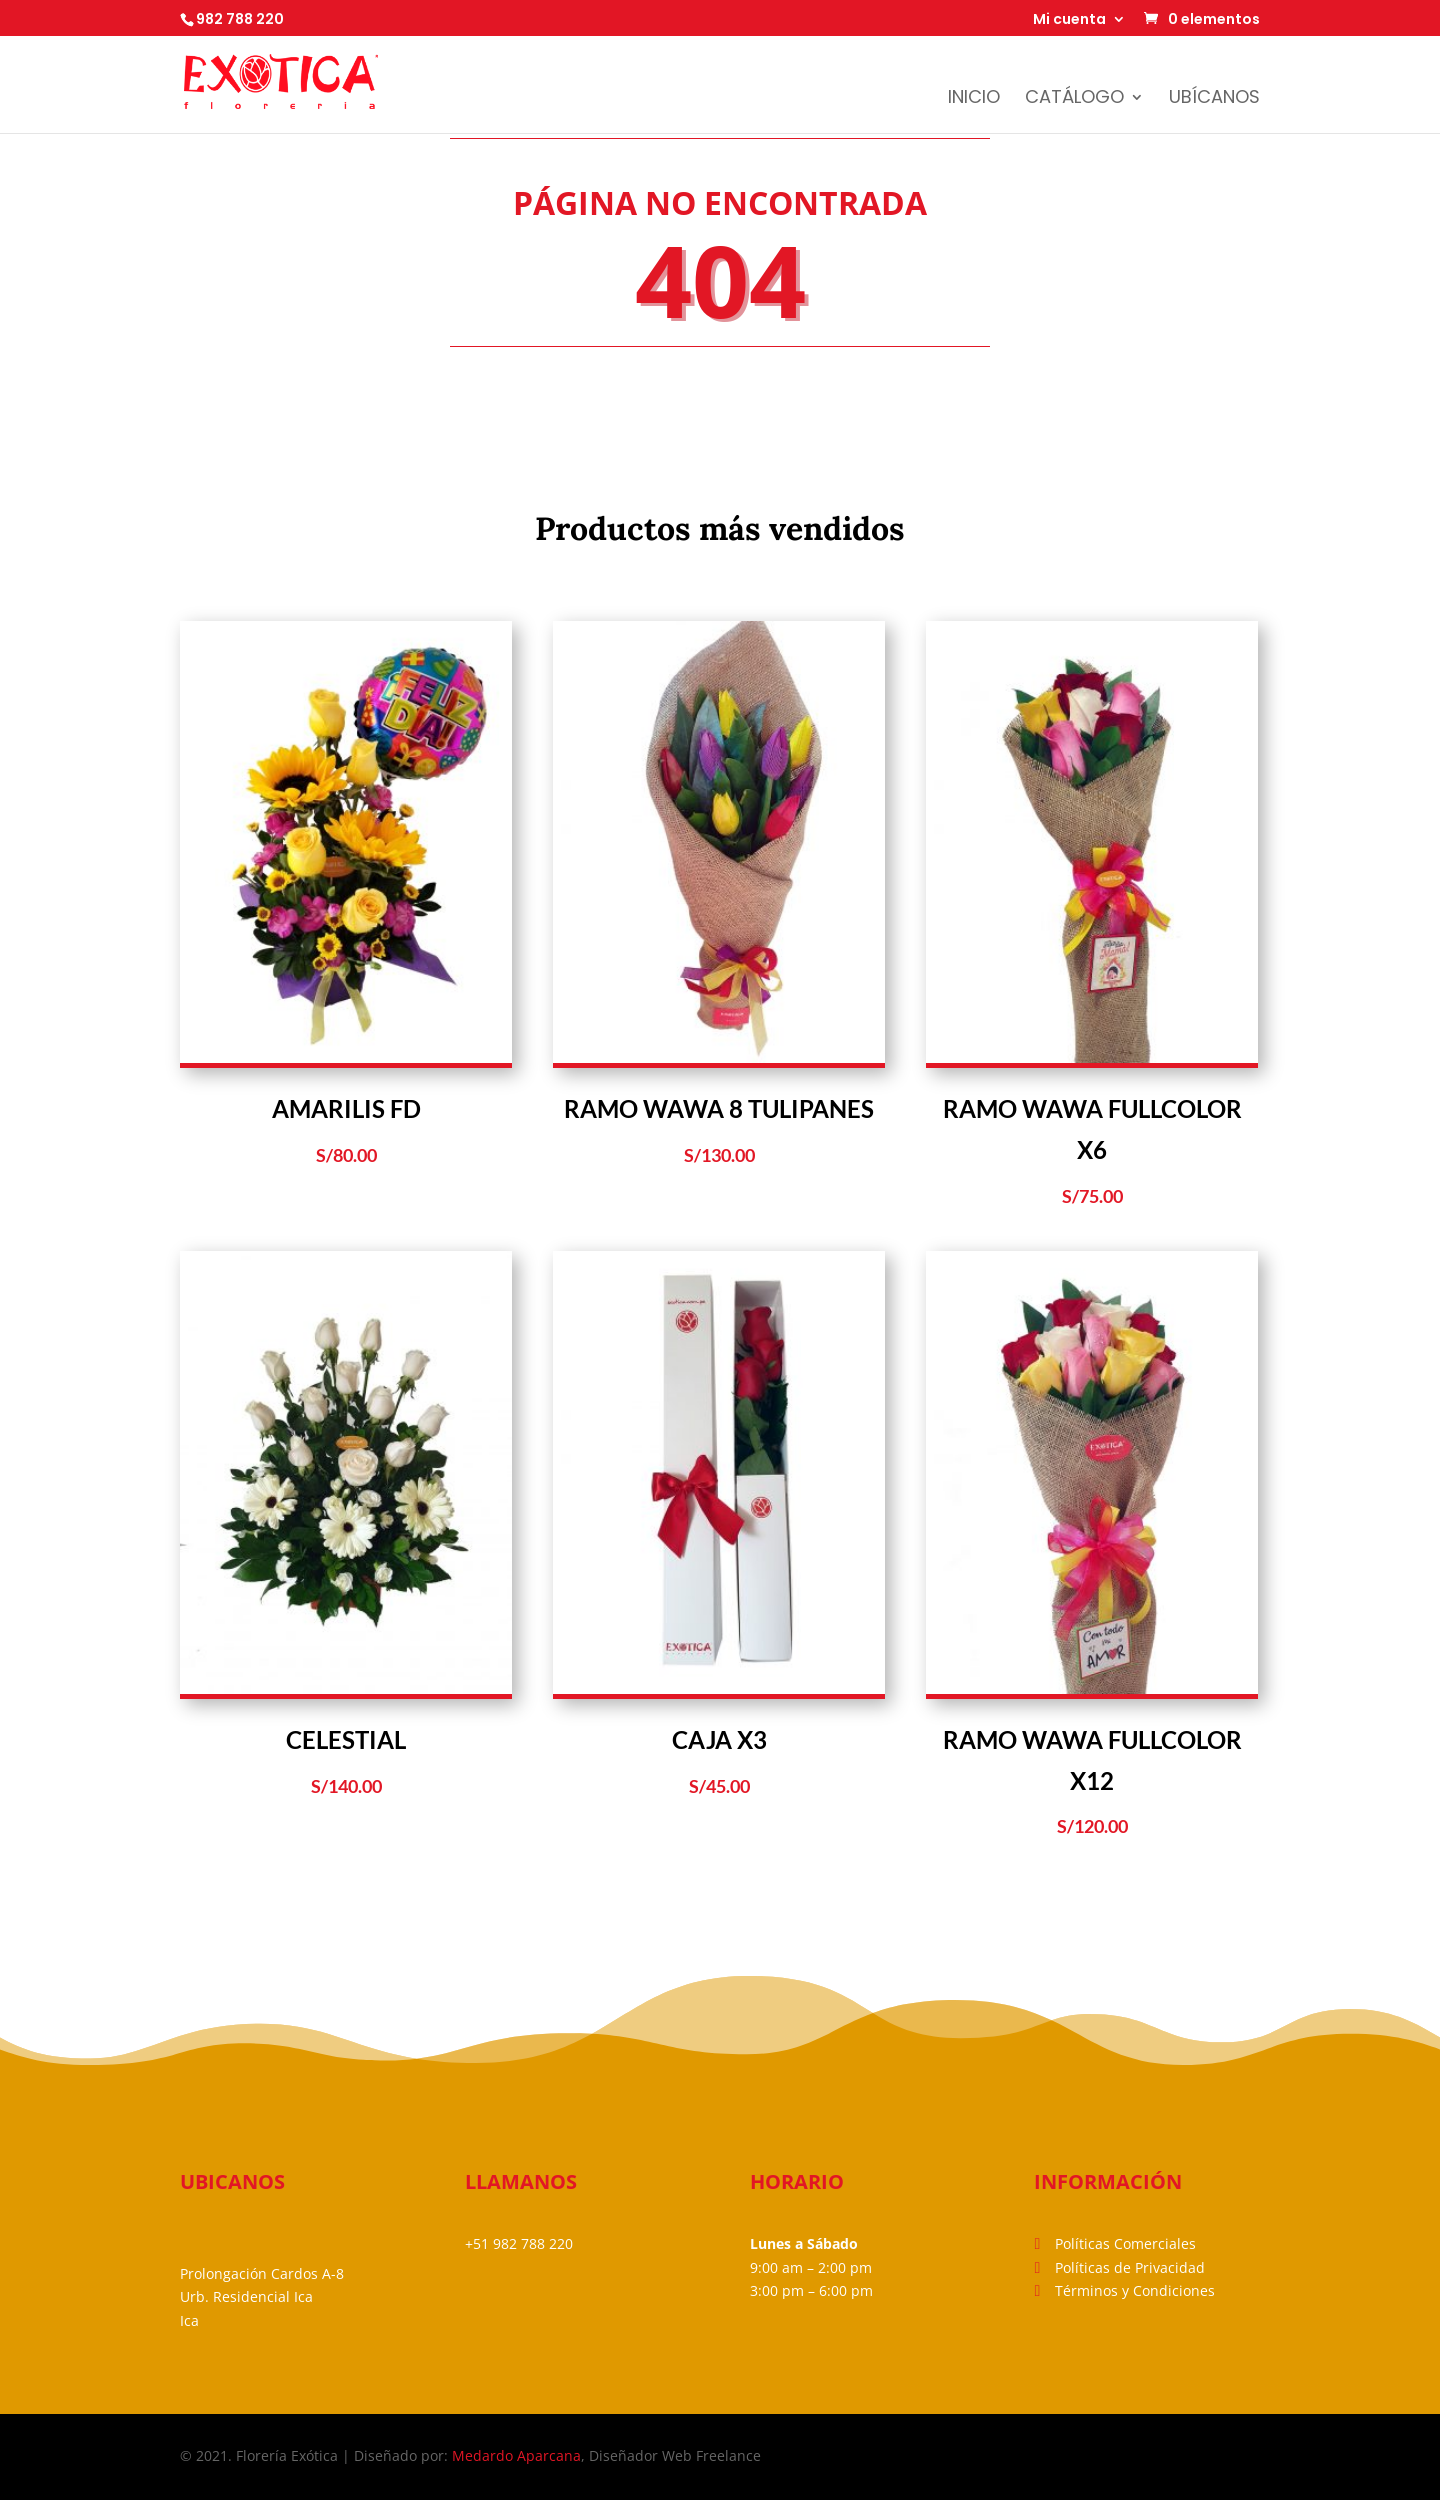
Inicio (974, 99)
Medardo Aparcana (516, 2455)
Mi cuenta (1069, 20)
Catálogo (1074, 99)
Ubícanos (1214, 99)
